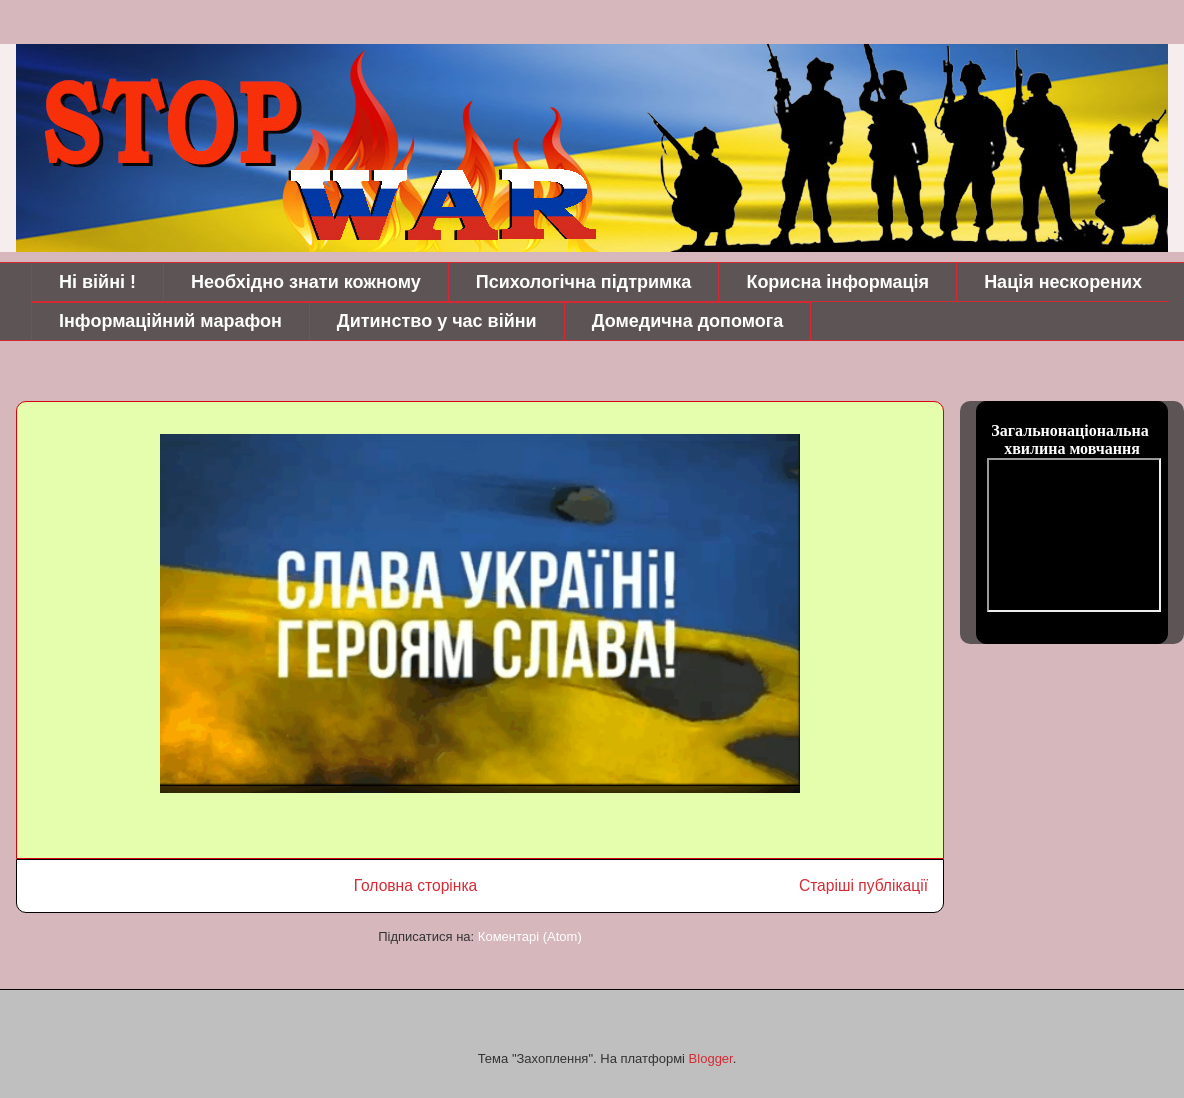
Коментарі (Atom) (530, 936)
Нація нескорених (1063, 282)
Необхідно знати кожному (306, 282)
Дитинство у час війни (437, 321)
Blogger (711, 1058)
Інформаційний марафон (170, 321)
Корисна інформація (837, 282)
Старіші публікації (863, 885)
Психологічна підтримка (584, 282)
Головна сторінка (416, 885)
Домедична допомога (688, 321)
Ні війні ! (97, 282)
